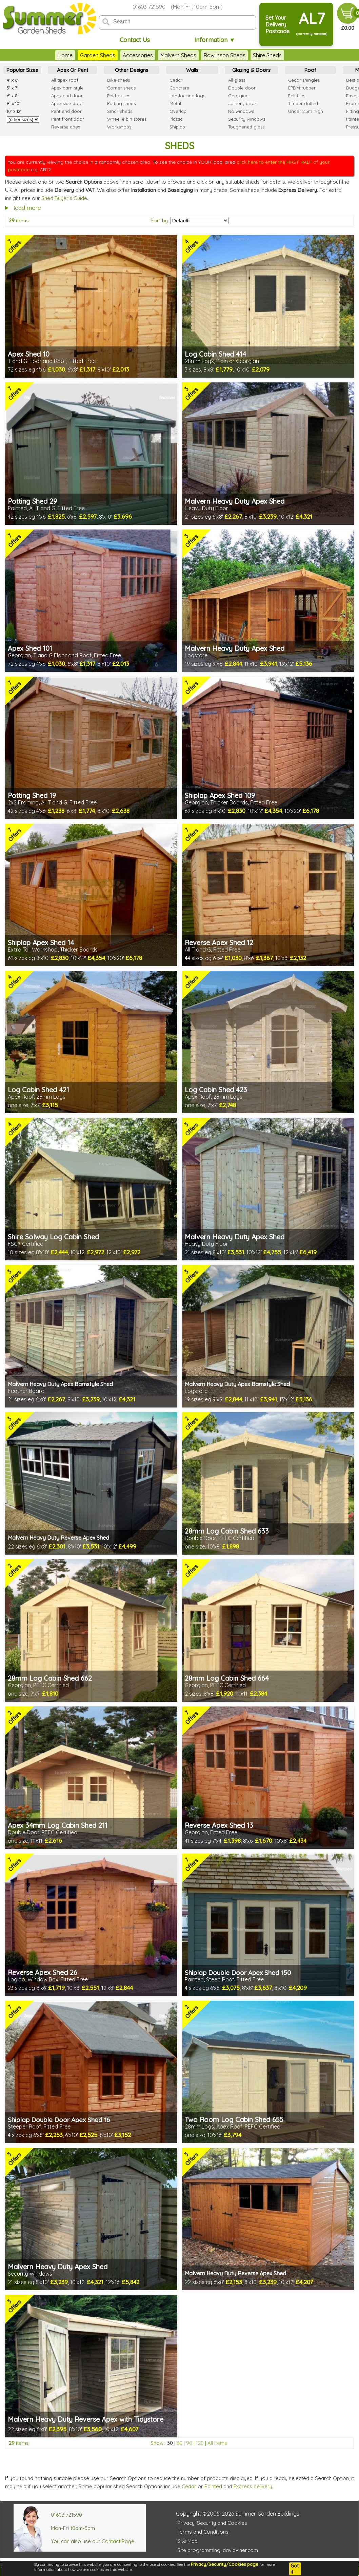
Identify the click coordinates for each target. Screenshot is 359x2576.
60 (179, 2443)
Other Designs (131, 70)
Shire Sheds (267, 55)
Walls (192, 70)
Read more (26, 207)
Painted (213, 2486)
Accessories (138, 55)
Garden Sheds (97, 55)
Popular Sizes (22, 70)
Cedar (189, 2486)
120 (200, 2443)
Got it (295, 2569)
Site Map (187, 2541)
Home (65, 55)
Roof (310, 70)
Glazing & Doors (251, 70)
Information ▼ (214, 40)
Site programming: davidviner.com (217, 2550)
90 (189, 2443)
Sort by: (160, 220)
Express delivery (253, 2486)
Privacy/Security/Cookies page (224, 2564)
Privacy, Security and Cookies (212, 2523)
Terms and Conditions (202, 2532)
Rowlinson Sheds (224, 55)
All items (217, 2443)
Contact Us (135, 40)
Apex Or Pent (72, 70)
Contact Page (118, 2541)
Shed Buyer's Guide (64, 198)
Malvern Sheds (178, 55)
